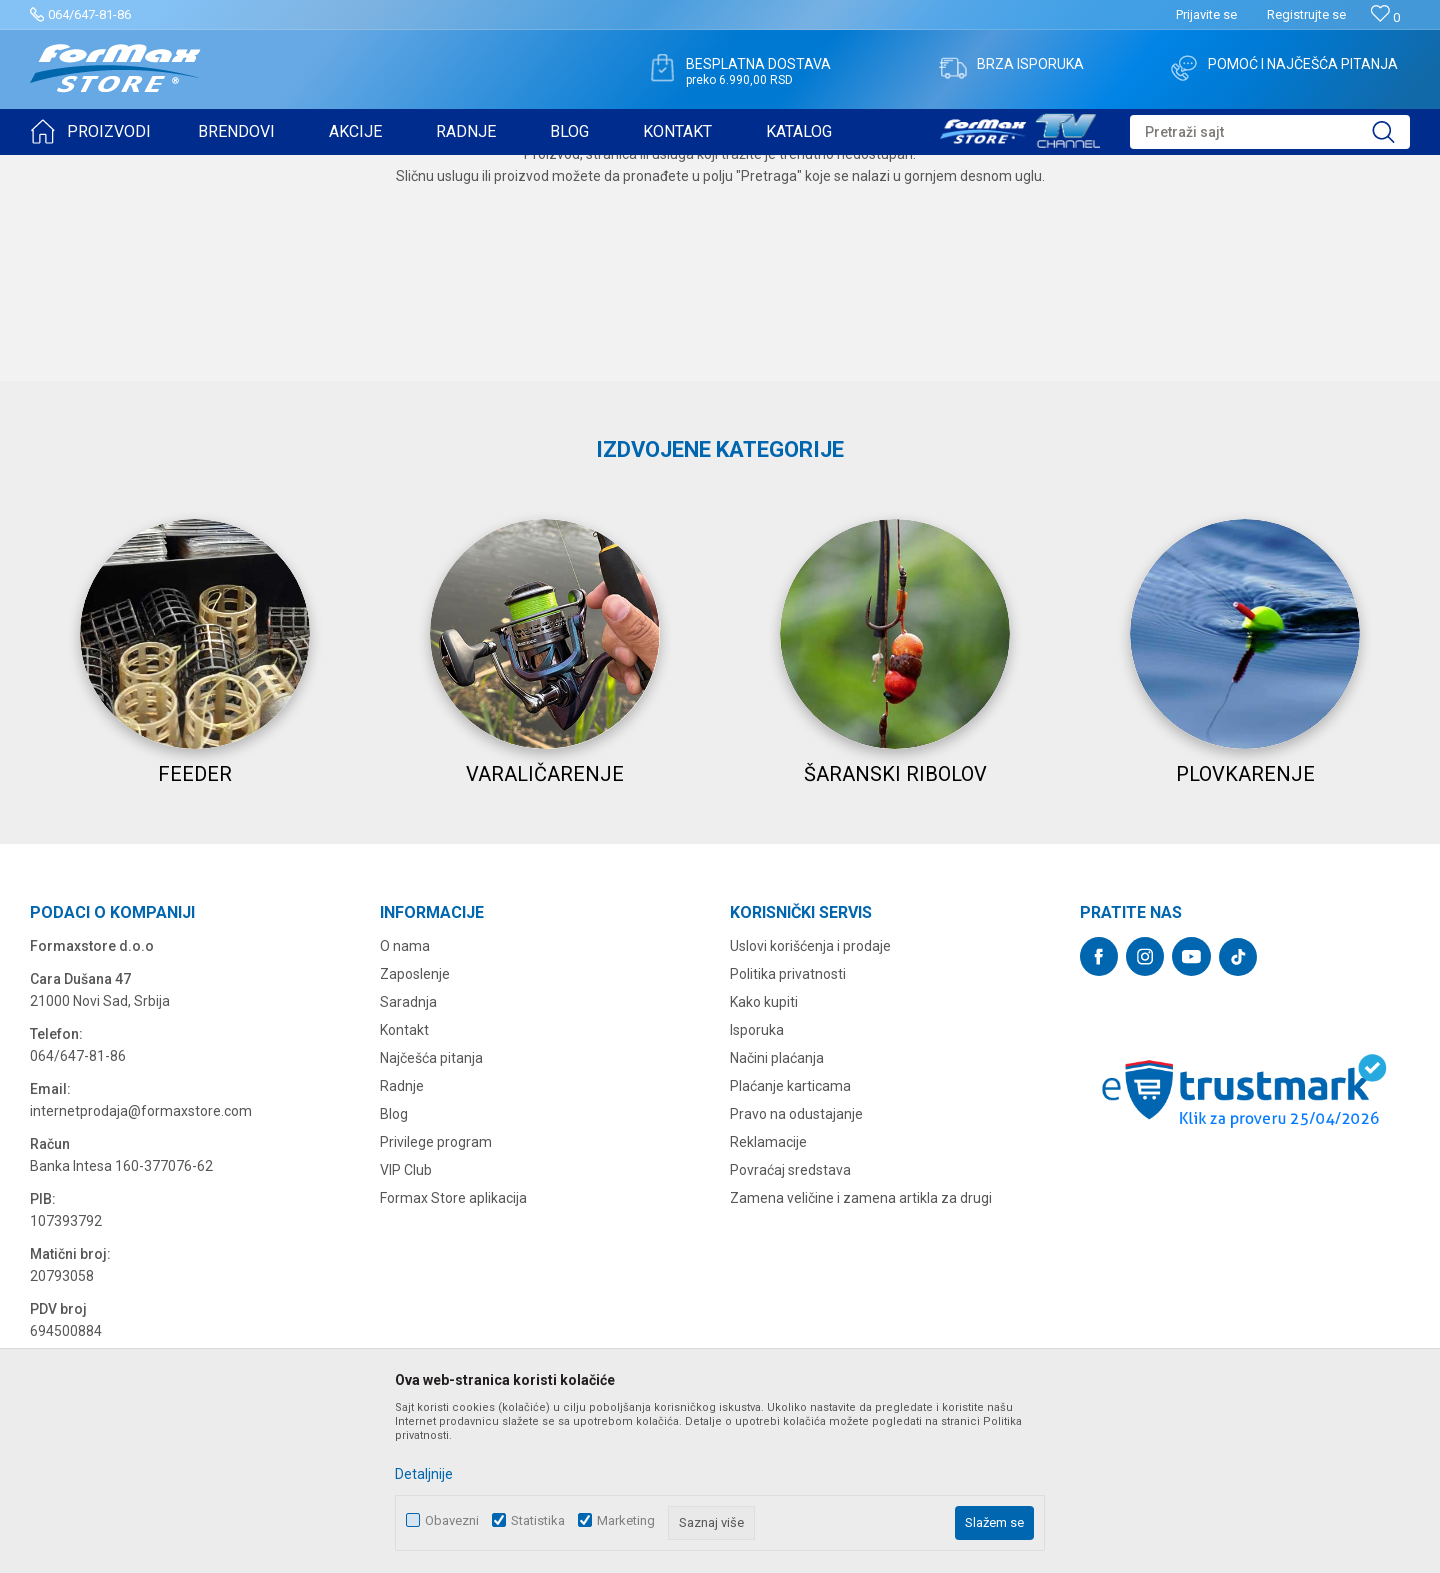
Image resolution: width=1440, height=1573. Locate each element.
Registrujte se (1306, 14)
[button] (1270, 132)
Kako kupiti (764, 1226)
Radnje (402, 1310)
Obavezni (452, 1520)
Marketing (626, 1520)
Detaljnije (424, 1474)
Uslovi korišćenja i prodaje (810, 1170)
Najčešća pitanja (431, 1282)
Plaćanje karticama (790, 1310)
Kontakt (404, 1254)
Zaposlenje (415, 1198)
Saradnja (408, 1226)
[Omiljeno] (1385, 17)
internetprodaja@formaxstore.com (141, 1335)
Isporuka (757, 1254)
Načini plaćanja (777, 1282)
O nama (405, 1170)
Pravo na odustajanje (796, 1338)
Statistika (538, 1520)
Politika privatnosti (788, 1198)
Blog (394, 1338)
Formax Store (66, 168)
